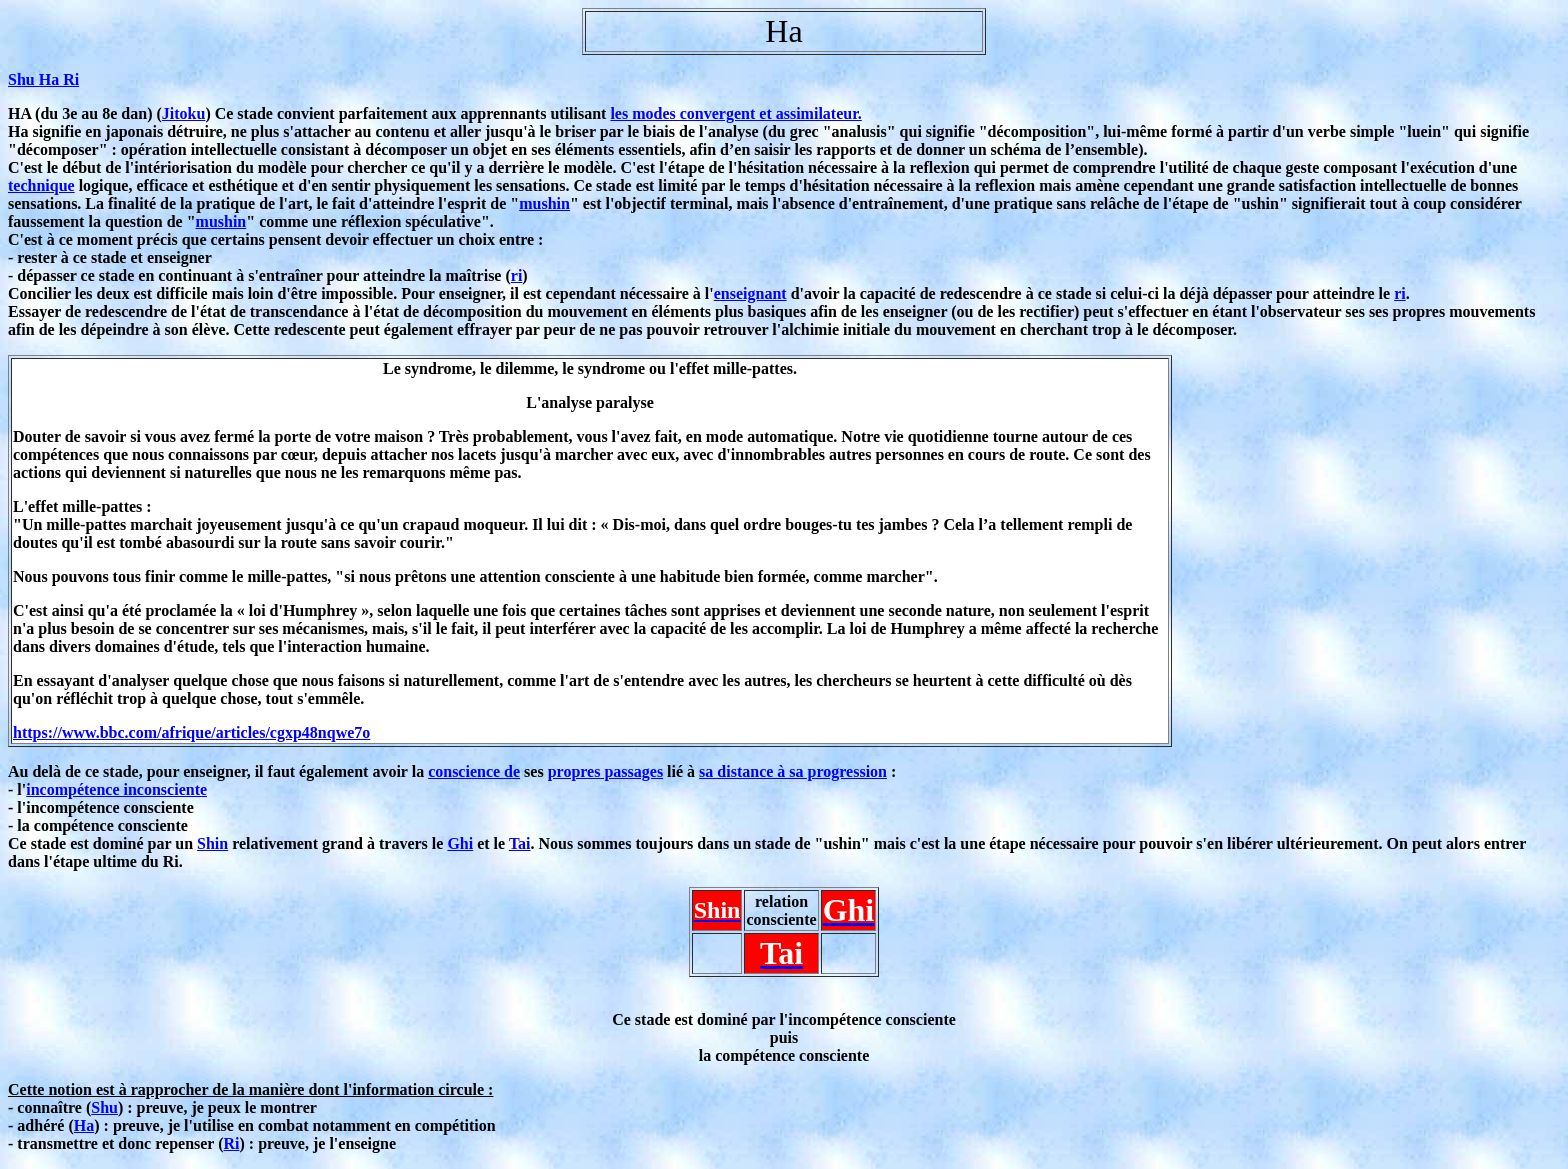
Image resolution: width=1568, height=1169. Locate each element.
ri (517, 275)
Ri (232, 1143)
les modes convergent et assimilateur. (735, 113)
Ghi (460, 843)
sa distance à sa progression (793, 771)
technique (41, 185)
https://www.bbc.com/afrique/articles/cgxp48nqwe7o (191, 732)
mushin (544, 203)
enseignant (750, 293)
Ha (84, 1125)
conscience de (474, 771)
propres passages (605, 771)
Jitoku (184, 113)
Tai (520, 843)
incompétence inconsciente (116, 789)
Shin (212, 843)
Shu (104, 1107)
